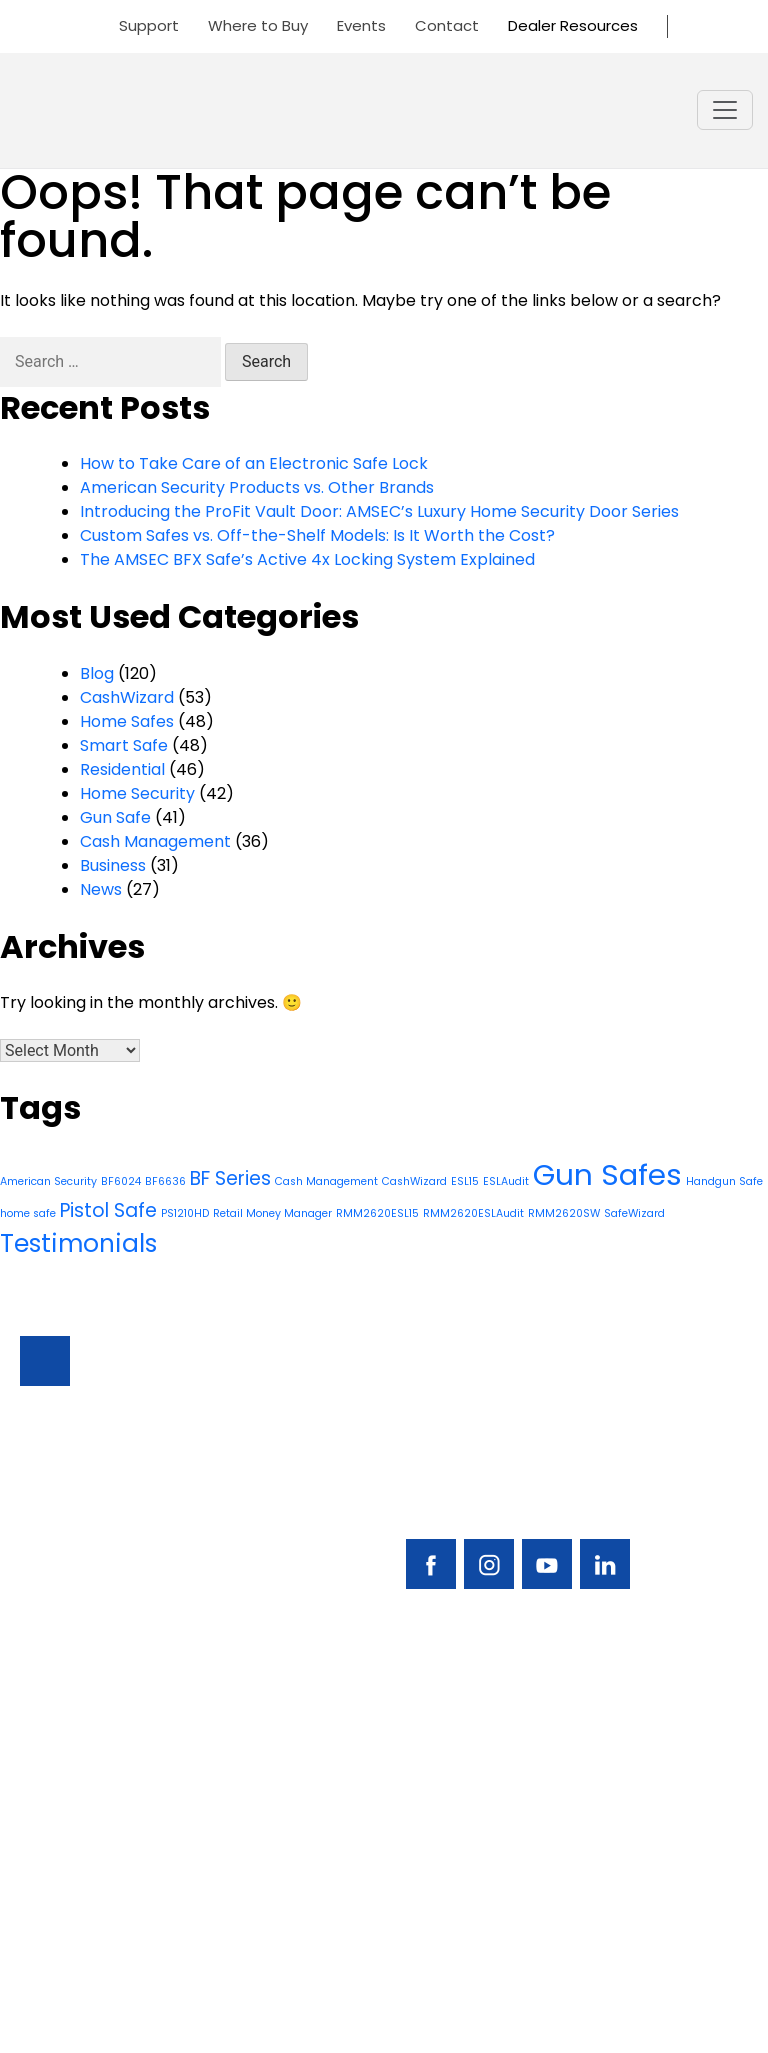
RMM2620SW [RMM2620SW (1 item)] (564, 1213)
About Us (55, 1897)
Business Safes (76, 1761)
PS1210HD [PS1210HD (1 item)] (185, 1213)
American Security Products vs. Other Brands (257, 487)
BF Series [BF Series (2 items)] (230, 1178)
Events (361, 25)
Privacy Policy (384, 2024)
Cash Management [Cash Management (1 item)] (326, 1181)
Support (149, 25)
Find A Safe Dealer (455, 1795)
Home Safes (127, 721)
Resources (61, 1863)
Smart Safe (124, 745)
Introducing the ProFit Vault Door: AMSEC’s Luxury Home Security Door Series (379, 511)
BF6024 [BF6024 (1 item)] (121, 1181)
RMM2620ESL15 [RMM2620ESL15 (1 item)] (377, 1213)
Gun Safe (115, 817)
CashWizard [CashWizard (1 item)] (414, 1181)
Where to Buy (258, 25)
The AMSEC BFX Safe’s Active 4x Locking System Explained (307, 559)
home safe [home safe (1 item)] (28, 1213)
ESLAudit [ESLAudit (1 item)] (506, 1181)
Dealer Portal (436, 1897)
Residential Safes (86, 1795)
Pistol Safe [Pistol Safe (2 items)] (108, 1210)
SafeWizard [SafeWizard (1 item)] (634, 1213)
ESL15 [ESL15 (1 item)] (465, 1181)
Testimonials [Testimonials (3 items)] (78, 1243)
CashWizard (127, 697)
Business (113, 865)
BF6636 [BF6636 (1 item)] (165, 1181)
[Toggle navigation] (725, 110)
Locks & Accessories (99, 1829)
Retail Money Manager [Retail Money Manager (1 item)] (272, 1213)
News (101, 889)
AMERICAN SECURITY (323, 2000)
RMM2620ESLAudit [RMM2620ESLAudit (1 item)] (473, 1213)
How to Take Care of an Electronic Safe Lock (254, 463)
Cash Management (155, 841)
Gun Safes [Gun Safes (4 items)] (607, 1174)
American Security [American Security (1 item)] (48, 1181)
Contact (447, 25)
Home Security (137, 793)
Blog (97, 673)
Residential (122, 769)
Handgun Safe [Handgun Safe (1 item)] (724, 1181)
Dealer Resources (573, 25)
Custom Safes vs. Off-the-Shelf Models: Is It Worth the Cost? (317, 535)
